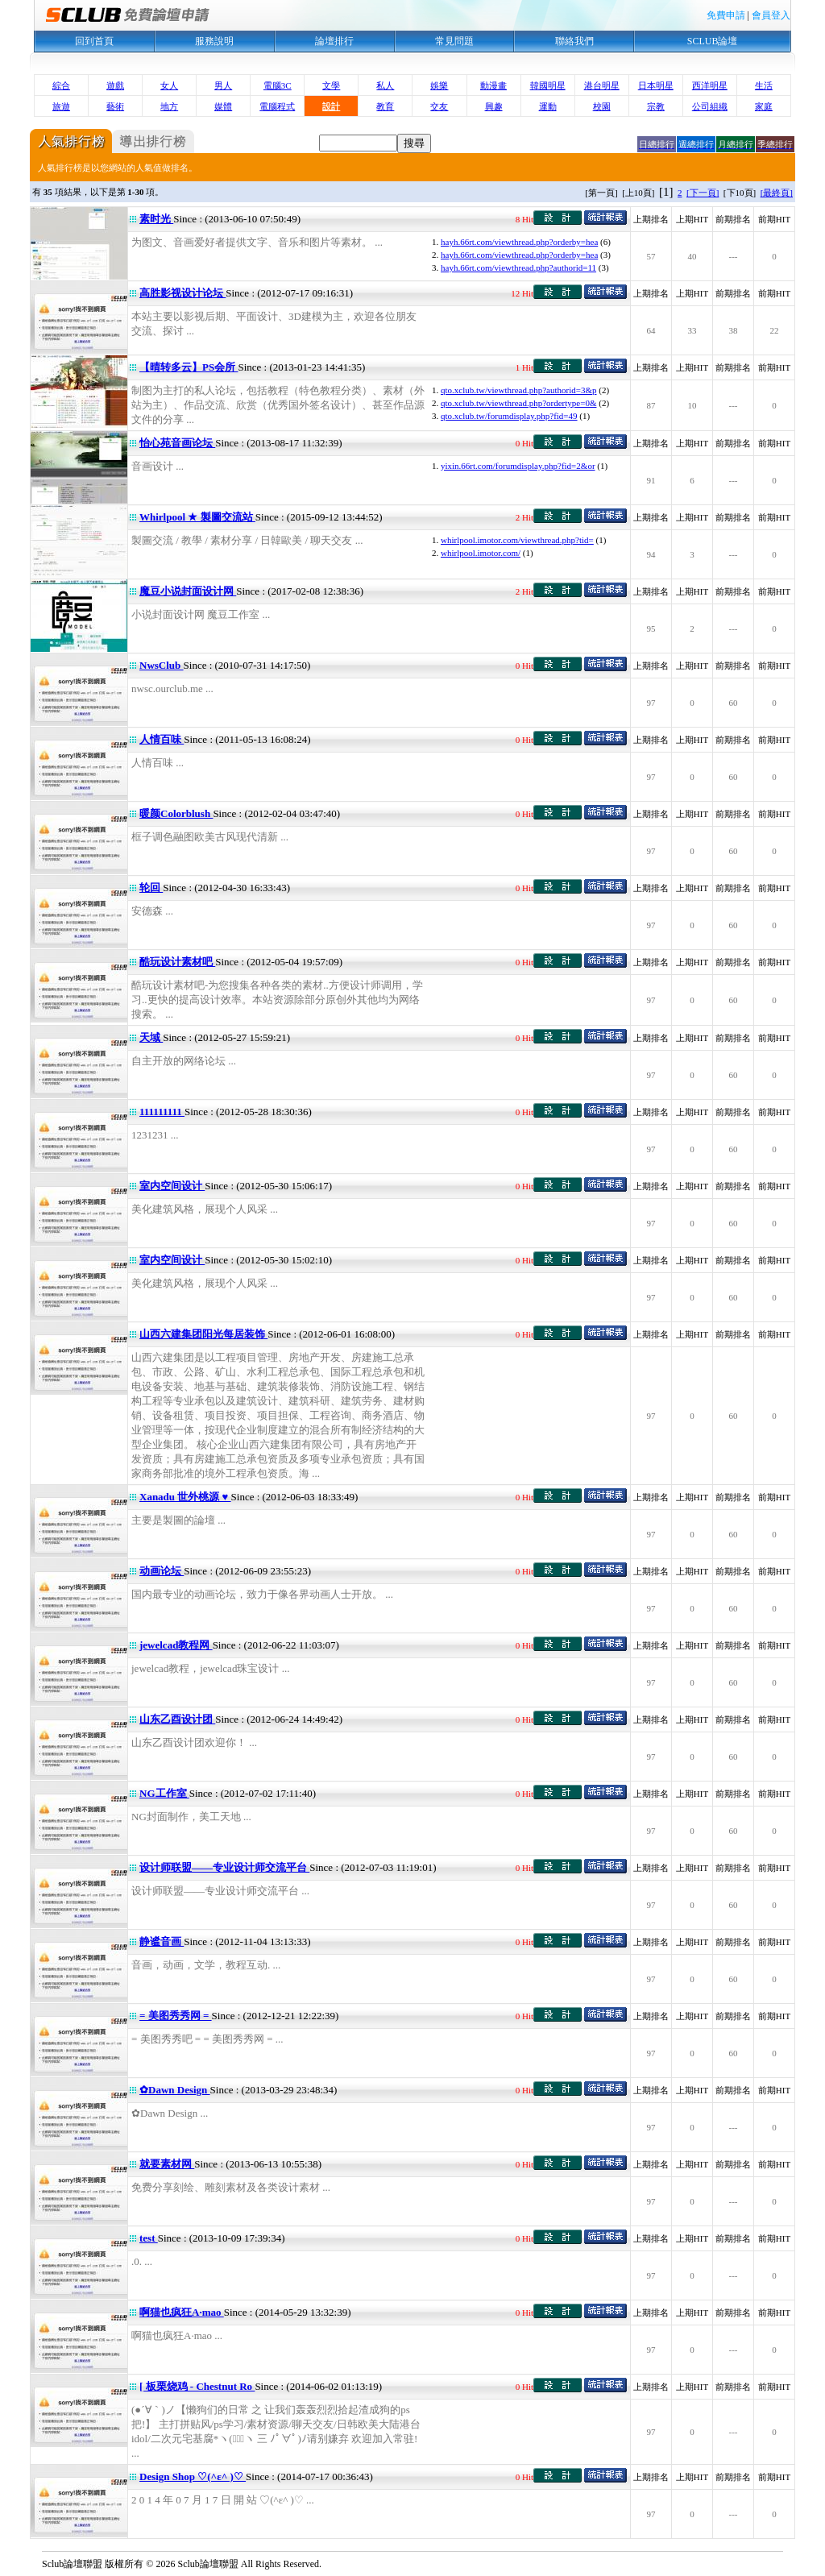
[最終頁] (777, 192)
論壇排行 (334, 41)
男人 (223, 85)
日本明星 (656, 85)
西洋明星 (710, 85)
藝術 (115, 106)
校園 (602, 106)
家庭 (764, 106)
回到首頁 (94, 41)
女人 (169, 85)
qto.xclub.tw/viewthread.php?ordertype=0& (518, 403)
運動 (548, 106)
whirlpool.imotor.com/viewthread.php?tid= (517, 540)
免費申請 (726, 15)
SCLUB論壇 (712, 41)
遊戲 (115, 85)
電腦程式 (277, 106)
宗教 (656, 106)
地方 (169, 106)
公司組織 (710, 106)
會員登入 (771, 15)
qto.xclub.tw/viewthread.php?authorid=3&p (518, 390)
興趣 (494, 106)
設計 (331, 106)
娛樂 (439, 85)
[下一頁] (702, 192)
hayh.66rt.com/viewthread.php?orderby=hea (519, 242)
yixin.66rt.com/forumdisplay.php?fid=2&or (518, 466)
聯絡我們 (574, 41)
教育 (385, 106)
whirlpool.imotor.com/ (480, 553)
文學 (331, 85)
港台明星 (602, 85)
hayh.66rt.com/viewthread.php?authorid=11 (518, 267)
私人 (385, 85)
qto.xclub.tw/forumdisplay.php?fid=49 (509, 416)
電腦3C (277, 85)
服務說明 (214, 41)
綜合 (61, 85)
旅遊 (61, 106)
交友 (439, 106)
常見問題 (454, 41)
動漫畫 (493, 85)
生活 (764, 85)
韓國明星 (548, 85)
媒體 (223, 106)
